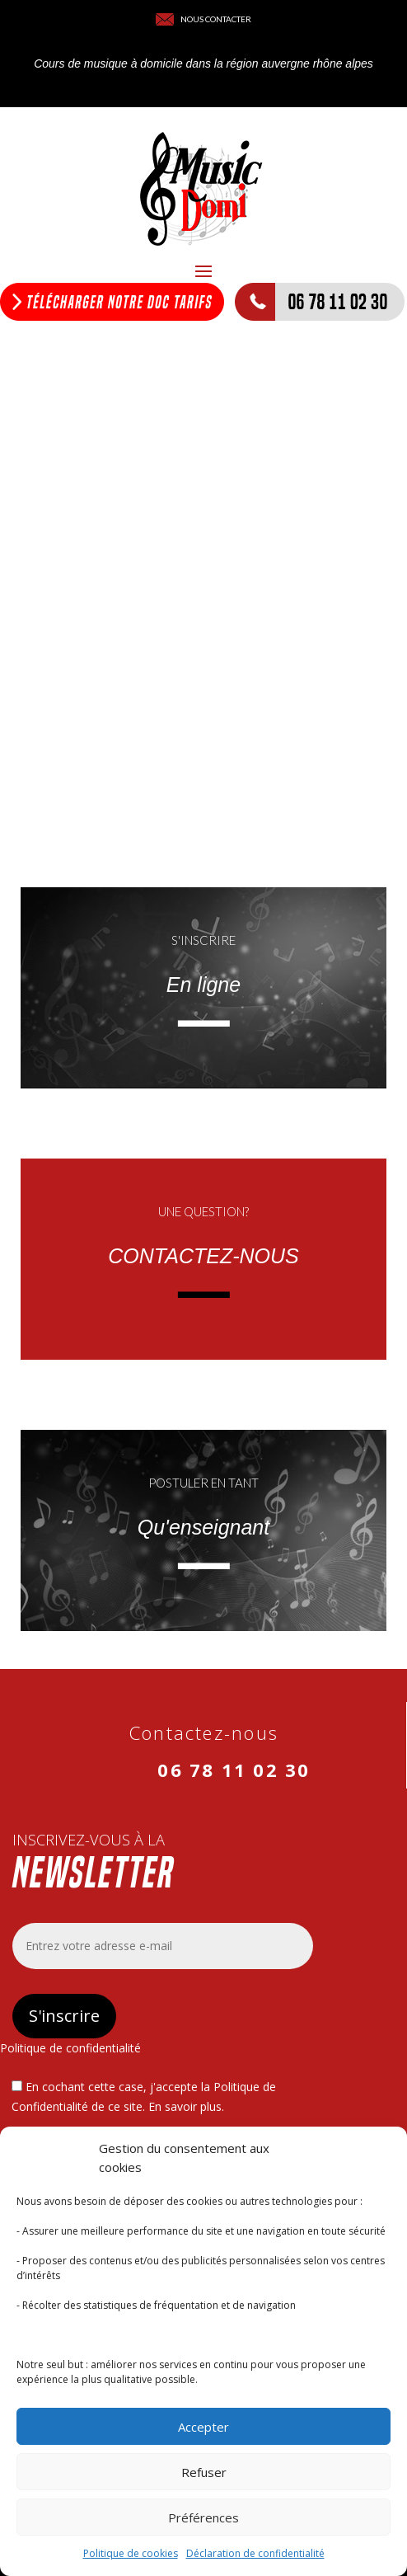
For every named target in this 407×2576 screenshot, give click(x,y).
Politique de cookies (130, 2553)
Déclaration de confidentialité (255, 2553)
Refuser (204, 2472)
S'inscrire (64, 2016)
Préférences (203, 2517)
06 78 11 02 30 (233, 1769)
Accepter (203, 2427)
